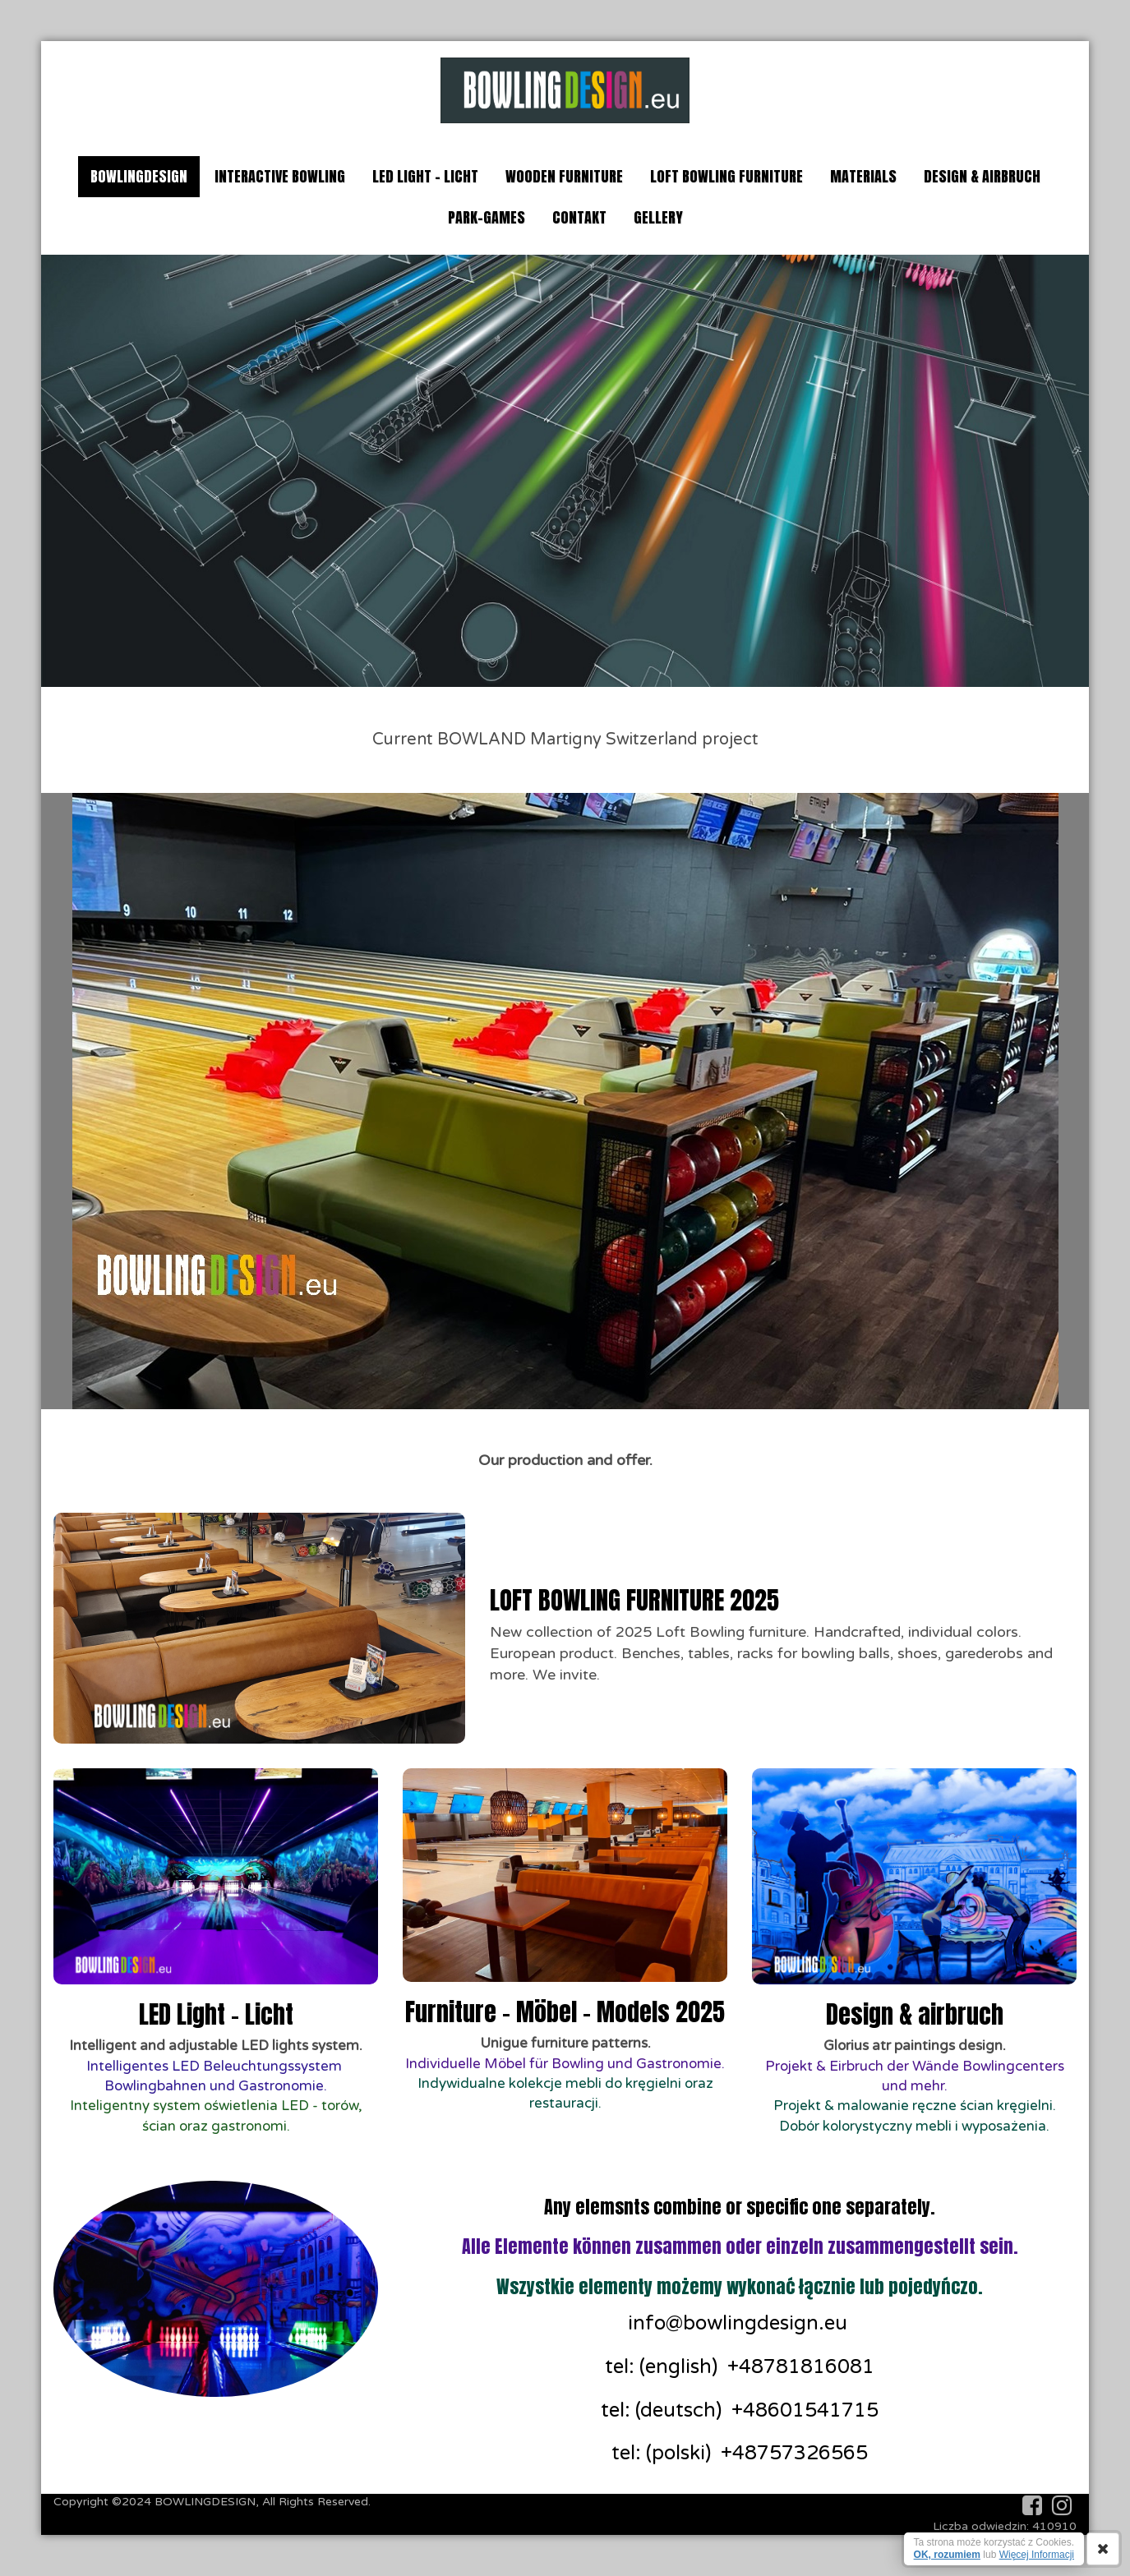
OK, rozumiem (947, 2554)
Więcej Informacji (1036, 2554)
